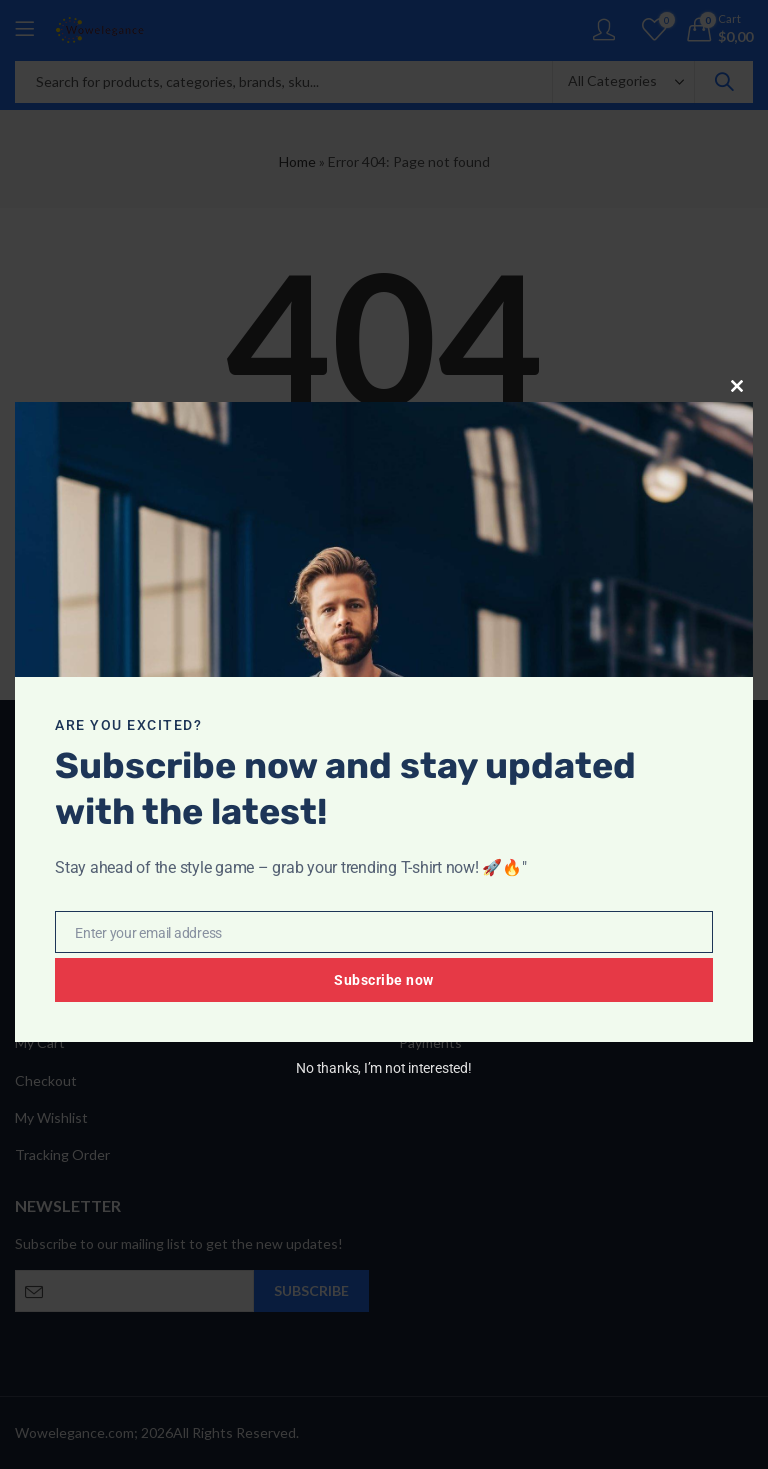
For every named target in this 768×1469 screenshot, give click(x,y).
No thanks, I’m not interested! (383, 1068)
